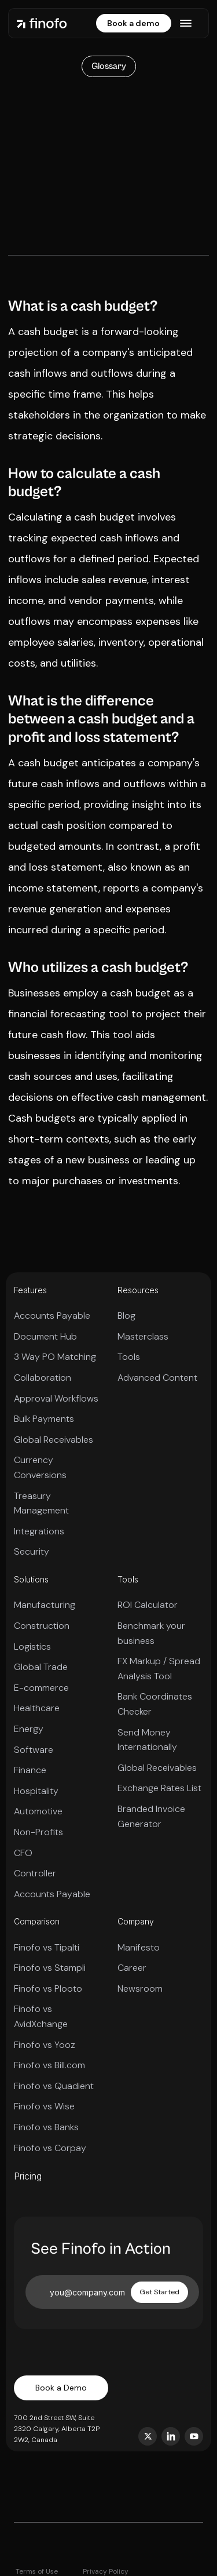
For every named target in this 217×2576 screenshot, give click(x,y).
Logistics (32, 1646)
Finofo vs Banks (46, 2127)
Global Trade (41, 1667)
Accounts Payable (52, 1315)
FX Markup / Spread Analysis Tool (158, 1668)
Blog (126, 1315)
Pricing (28, 2176)
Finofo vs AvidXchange (41, 2016)
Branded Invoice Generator (151, 1816)
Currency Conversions (40, 1467)
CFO (23, 1853)
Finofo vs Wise (44, 2106)
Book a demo (133, 23)
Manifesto (138, 1947)
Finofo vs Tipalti (46, 1947)
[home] (42, 23)
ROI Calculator (147, 1605)
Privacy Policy (105, 2571)
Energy (28, 1729)
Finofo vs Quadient (54, 2086)
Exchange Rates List (159, 1788)
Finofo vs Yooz (44, 2045)
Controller (35, 1873)
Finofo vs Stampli (50, 1968)
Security (31, 1551)
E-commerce (41, 1688)
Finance (30, 1770)
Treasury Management (41, 1503)
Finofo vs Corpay (50, 2148)
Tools (128, 1357)
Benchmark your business (151, 1633)
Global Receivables (53, 1439)
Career (131, 1968)
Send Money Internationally (147, 1739)
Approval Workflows (56, 1398)
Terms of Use (37, 2571)
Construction (41, 1626)
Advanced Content (157, 1377)
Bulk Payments (44, 1419)
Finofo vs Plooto (48, 1988)
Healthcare (37, 1708)
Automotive (38, 1811)
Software (33, 1750)
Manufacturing (44, 1605)
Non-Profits (38, 1832)
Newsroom (140, 1988)
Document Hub (45, 1336)
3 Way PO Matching (55, 1357)
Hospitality (36, 1791)
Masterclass (142, 1336)
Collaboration (42, 1377)
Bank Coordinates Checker (154, 1704)
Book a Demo (61, 2387)
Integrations (39, 1531)
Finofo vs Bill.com (49, 2065)
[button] (185, 23)
